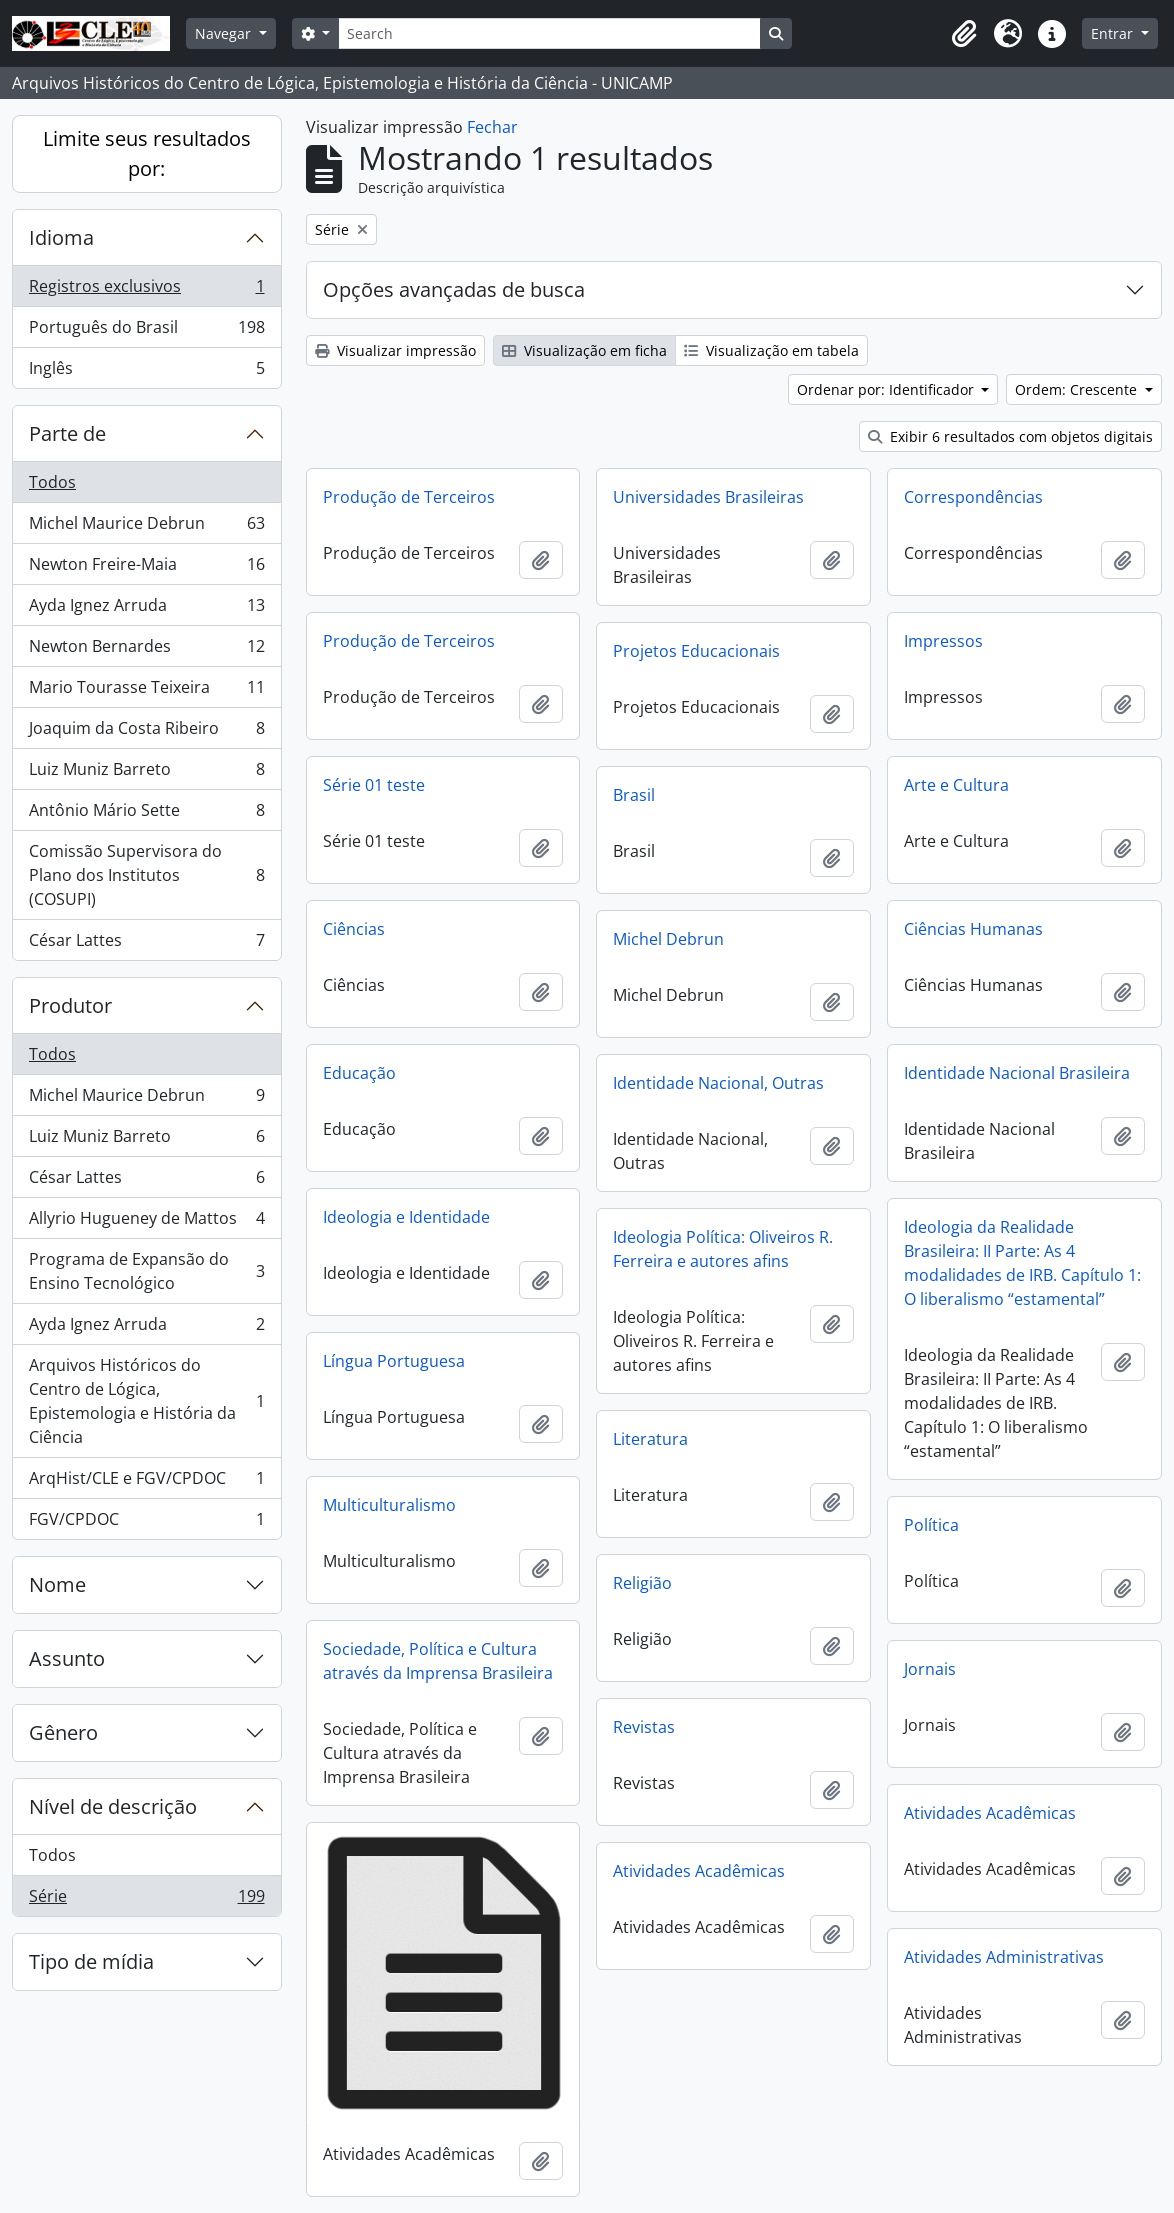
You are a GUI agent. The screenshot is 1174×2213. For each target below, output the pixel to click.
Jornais (930, 1669)
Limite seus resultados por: (147, 153)
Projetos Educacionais (696, 651)
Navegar (225, 33)
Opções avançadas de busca (454, 289)
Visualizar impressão (395, 350)
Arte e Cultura (956, 785)
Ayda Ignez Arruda (146, 609)
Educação (359, 1073)
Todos (52, 482)
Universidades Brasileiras (708, 497)
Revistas (644, 1727)
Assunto (67, 1658)
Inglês (146, 372)
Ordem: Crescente (1078, 389)
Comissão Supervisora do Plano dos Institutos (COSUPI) (146, 875)
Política (931, 1525)
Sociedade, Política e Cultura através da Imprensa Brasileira (438, 1661)
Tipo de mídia (91, 1961)
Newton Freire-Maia (146, 568)
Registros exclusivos (146, 290)
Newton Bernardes (146, 650)
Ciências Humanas (973, 929)
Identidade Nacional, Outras (718, 1083)
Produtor (70, 1005)
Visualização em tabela (771, 350)
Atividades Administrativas (1004, 1957)
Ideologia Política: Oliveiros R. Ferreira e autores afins (723, 1249)
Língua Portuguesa (394, 1361)
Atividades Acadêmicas (990, 1813)
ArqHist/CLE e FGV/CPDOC (146, 1482)
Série (146, 1900)
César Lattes (146, 944)
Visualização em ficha (584, 350)
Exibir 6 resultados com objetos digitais (1010, 436)
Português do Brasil (146, 331)
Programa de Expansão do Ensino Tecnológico (146, 1271)
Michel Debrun (668, 939)
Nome (57, 1584)
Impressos (943, 641)
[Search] (549, 33)
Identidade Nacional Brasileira (1017, 1073)
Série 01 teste (374, 785)
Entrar (1114, 33)
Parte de (67, 433)
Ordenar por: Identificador (887, 389)
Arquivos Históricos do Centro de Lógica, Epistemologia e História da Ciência (146, 1401)
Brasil (634, 795)
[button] (964, 34)
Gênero (63, 1732)
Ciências (354, 929)
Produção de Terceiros (409, 497)
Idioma (61, 237)
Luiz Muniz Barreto (146, 773)
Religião (642, 1583)
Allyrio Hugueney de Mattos (146, 1222)
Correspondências (973, 497)
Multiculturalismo (389, 1505)
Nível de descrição (113, 1806)
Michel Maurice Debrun (146, 527)
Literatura (650, 1439)
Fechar (492, 127)
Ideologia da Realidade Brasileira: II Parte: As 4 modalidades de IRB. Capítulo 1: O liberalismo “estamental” (1022, 1263)
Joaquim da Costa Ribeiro (146, 732)
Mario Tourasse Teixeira (146, 691)
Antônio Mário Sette (146, 814)
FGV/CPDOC (146, 1523)
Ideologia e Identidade (406, 1217)
